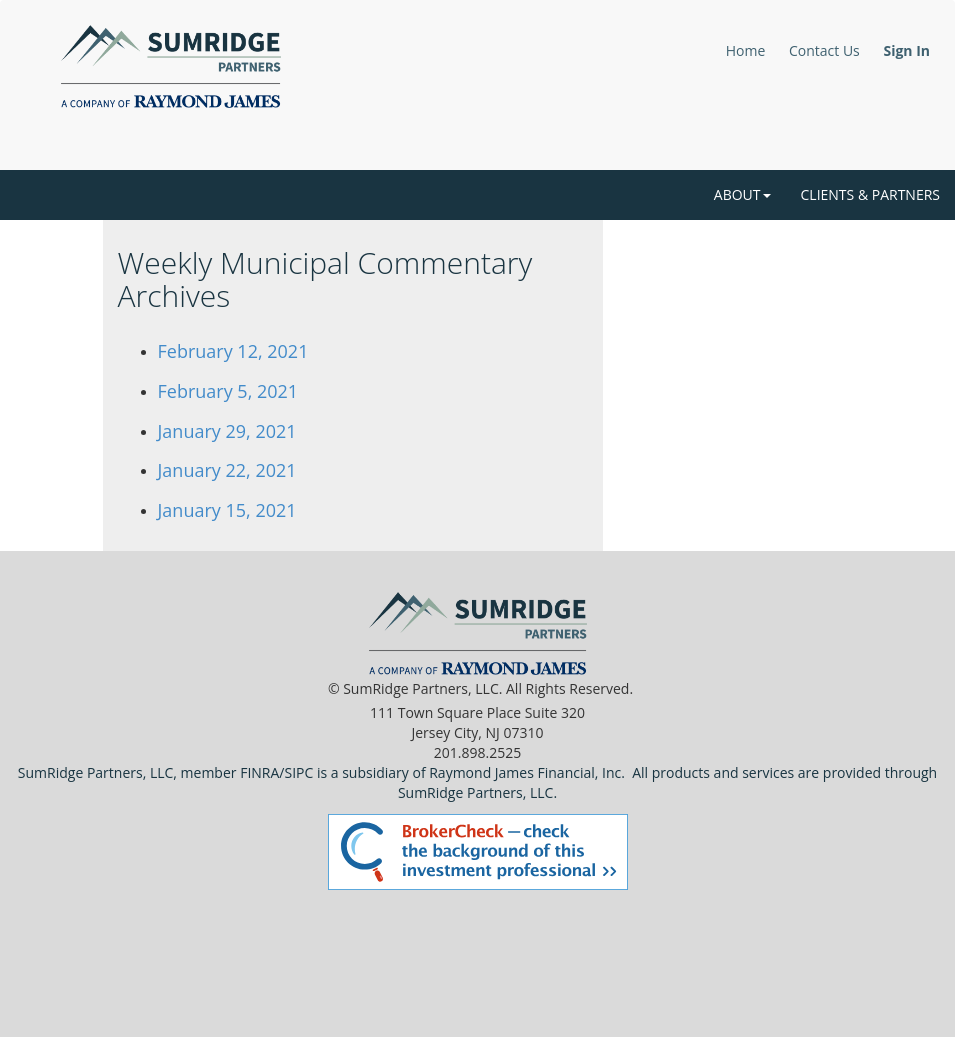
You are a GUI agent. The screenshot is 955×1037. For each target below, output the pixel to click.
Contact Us (824, 50)
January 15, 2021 (227, 510)
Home (746, 50)
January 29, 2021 (227, 431)
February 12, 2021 (233, 351)
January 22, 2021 (227, 470)
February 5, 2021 (228, 391)
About (742, 194)
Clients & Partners (870, 194)
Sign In (906, 50)
